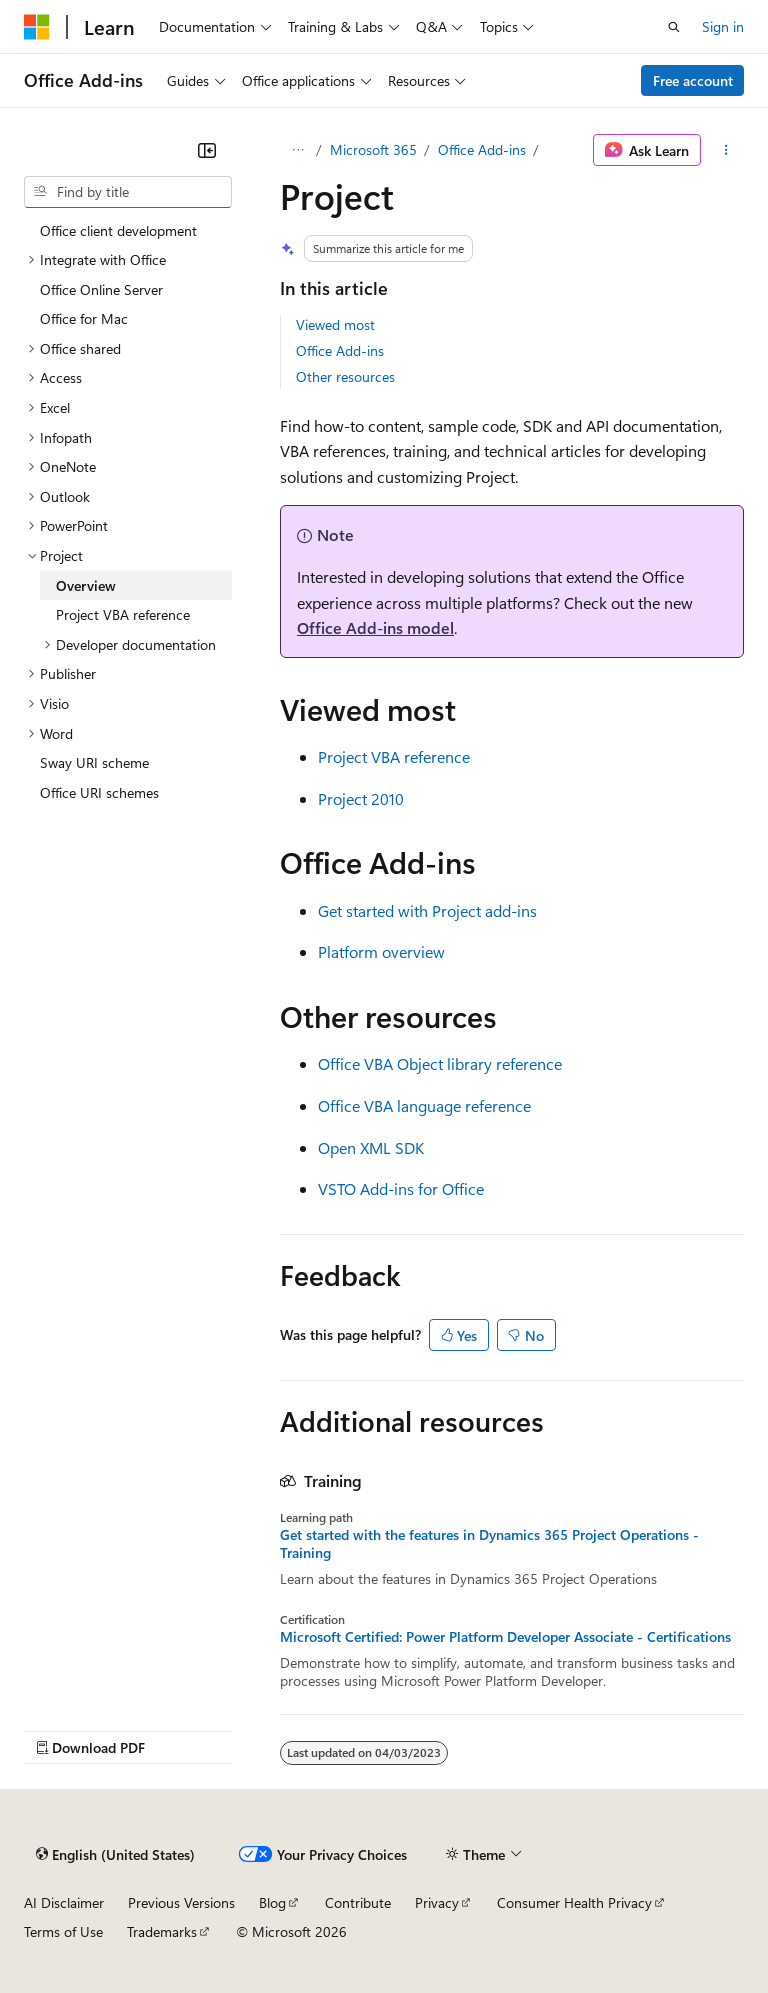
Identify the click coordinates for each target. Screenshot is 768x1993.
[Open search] (674, 27)
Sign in (723, 26)
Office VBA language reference (424, 1105)
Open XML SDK (371, 1147)
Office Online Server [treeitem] (101, 289)
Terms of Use (63, 1931)
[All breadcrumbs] (297, 150)
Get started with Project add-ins (427, 910)
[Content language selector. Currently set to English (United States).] (115, 1854)
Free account (693, 80)
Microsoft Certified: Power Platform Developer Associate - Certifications (505, 1637)
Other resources (345, 376)
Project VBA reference (394, 756)
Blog (272, 1902)
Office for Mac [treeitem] (84, 318)
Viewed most (335, 324)
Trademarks (162, 1931)
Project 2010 (361, 798)
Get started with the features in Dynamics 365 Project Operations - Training (489, 1544)
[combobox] (128, 192)
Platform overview (381, 951)
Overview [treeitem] (86, 585)
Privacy (437, 1902)
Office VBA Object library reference (440, 1063)
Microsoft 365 (373, 149)
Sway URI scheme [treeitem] (94, 762)
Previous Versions (181, 1902)
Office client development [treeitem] (118, 230)
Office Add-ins (482, 149)
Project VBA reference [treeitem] (123, 614)
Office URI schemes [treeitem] (99, 792)
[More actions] (726, 150)
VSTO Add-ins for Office (401, 1188)
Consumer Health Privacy (574, 1902)
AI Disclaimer (64, 1902)
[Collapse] (207, 150)
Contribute (358, 1902)
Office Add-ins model (375, 627)
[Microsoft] (37, 27)
